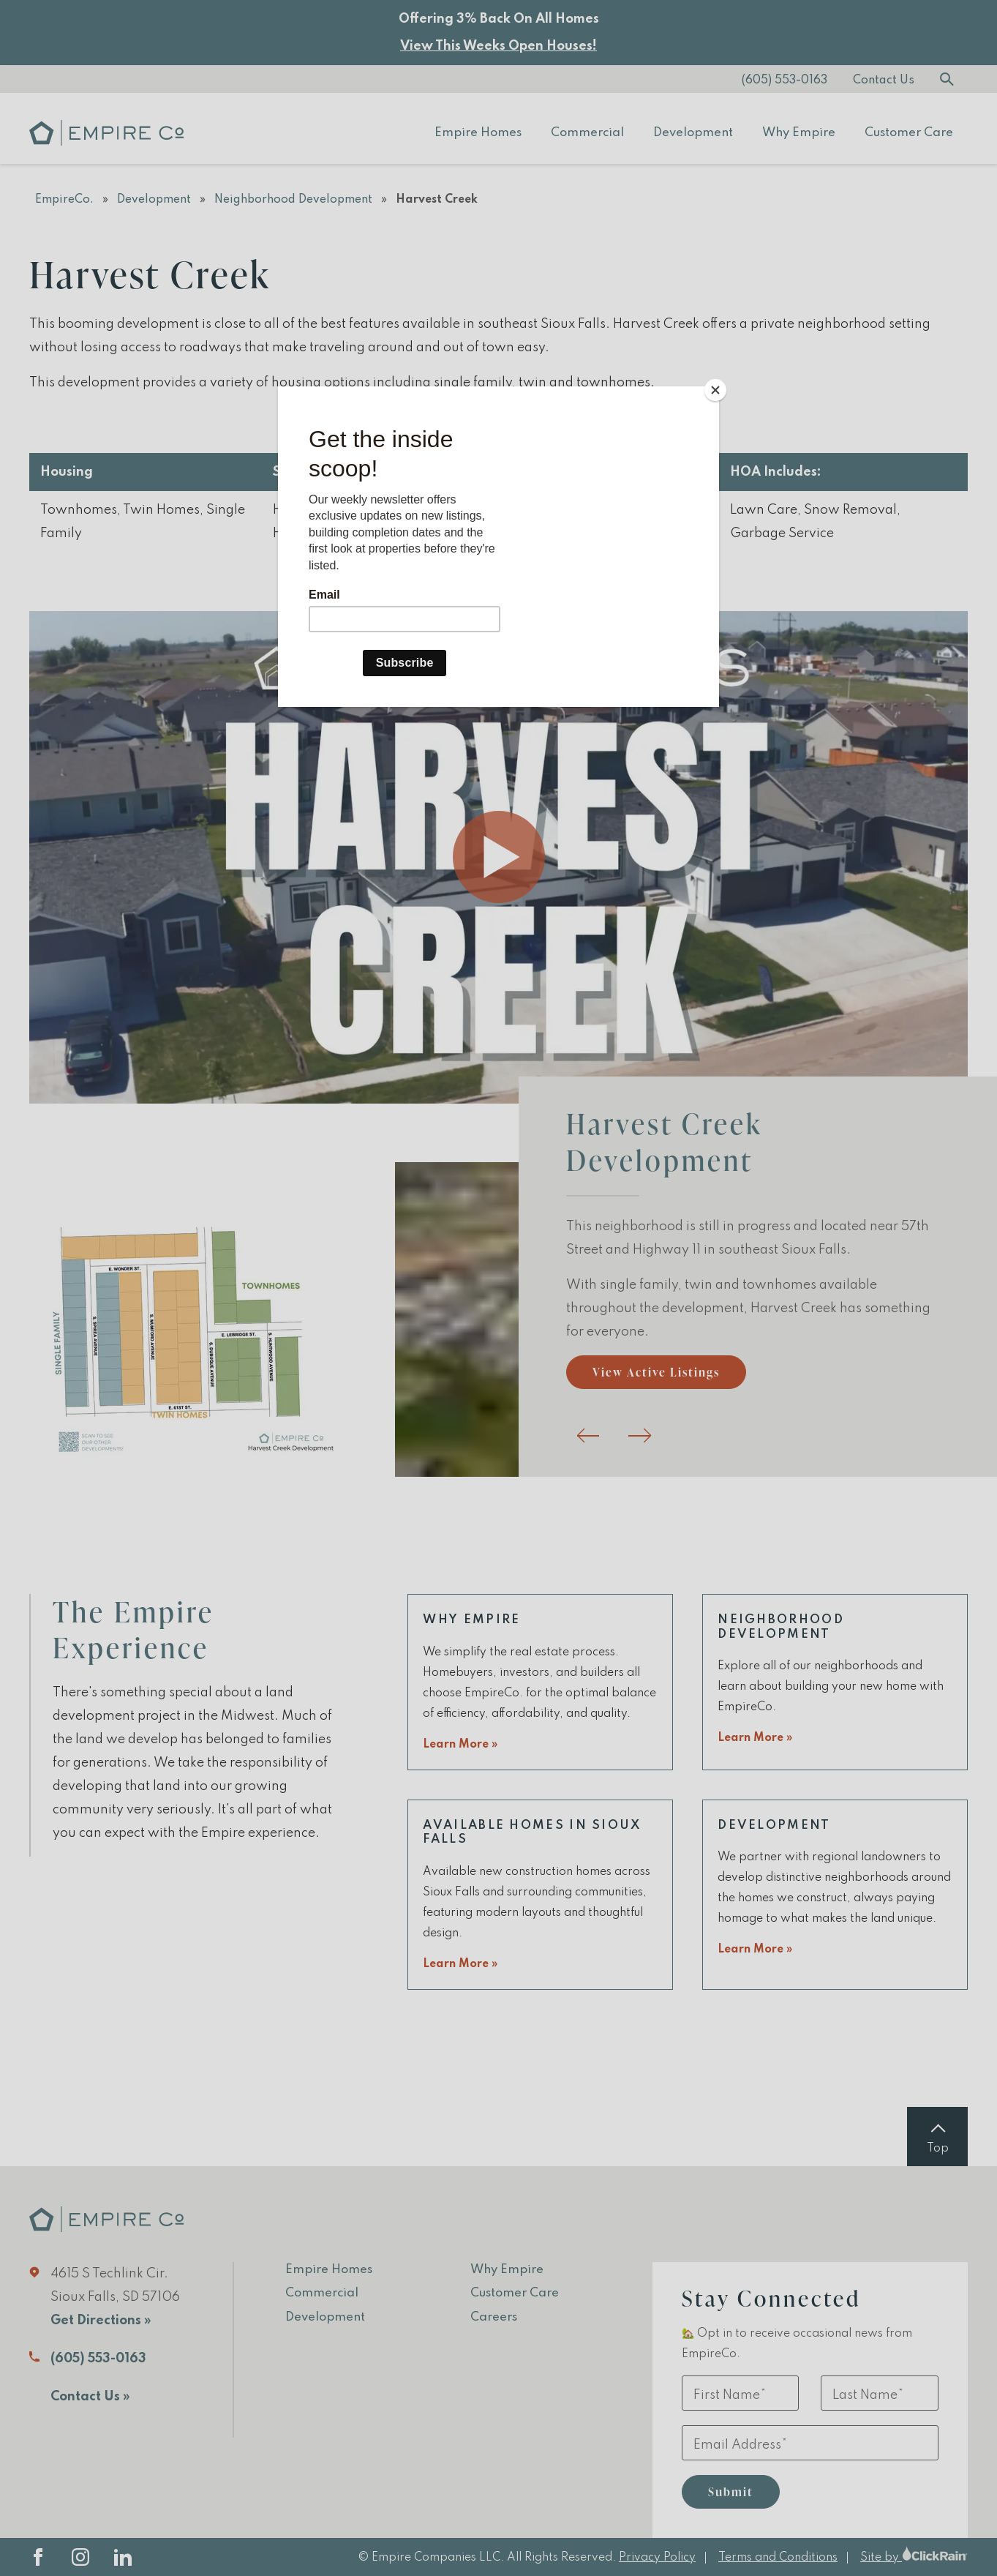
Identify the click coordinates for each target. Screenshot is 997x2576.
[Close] (715, 390)
